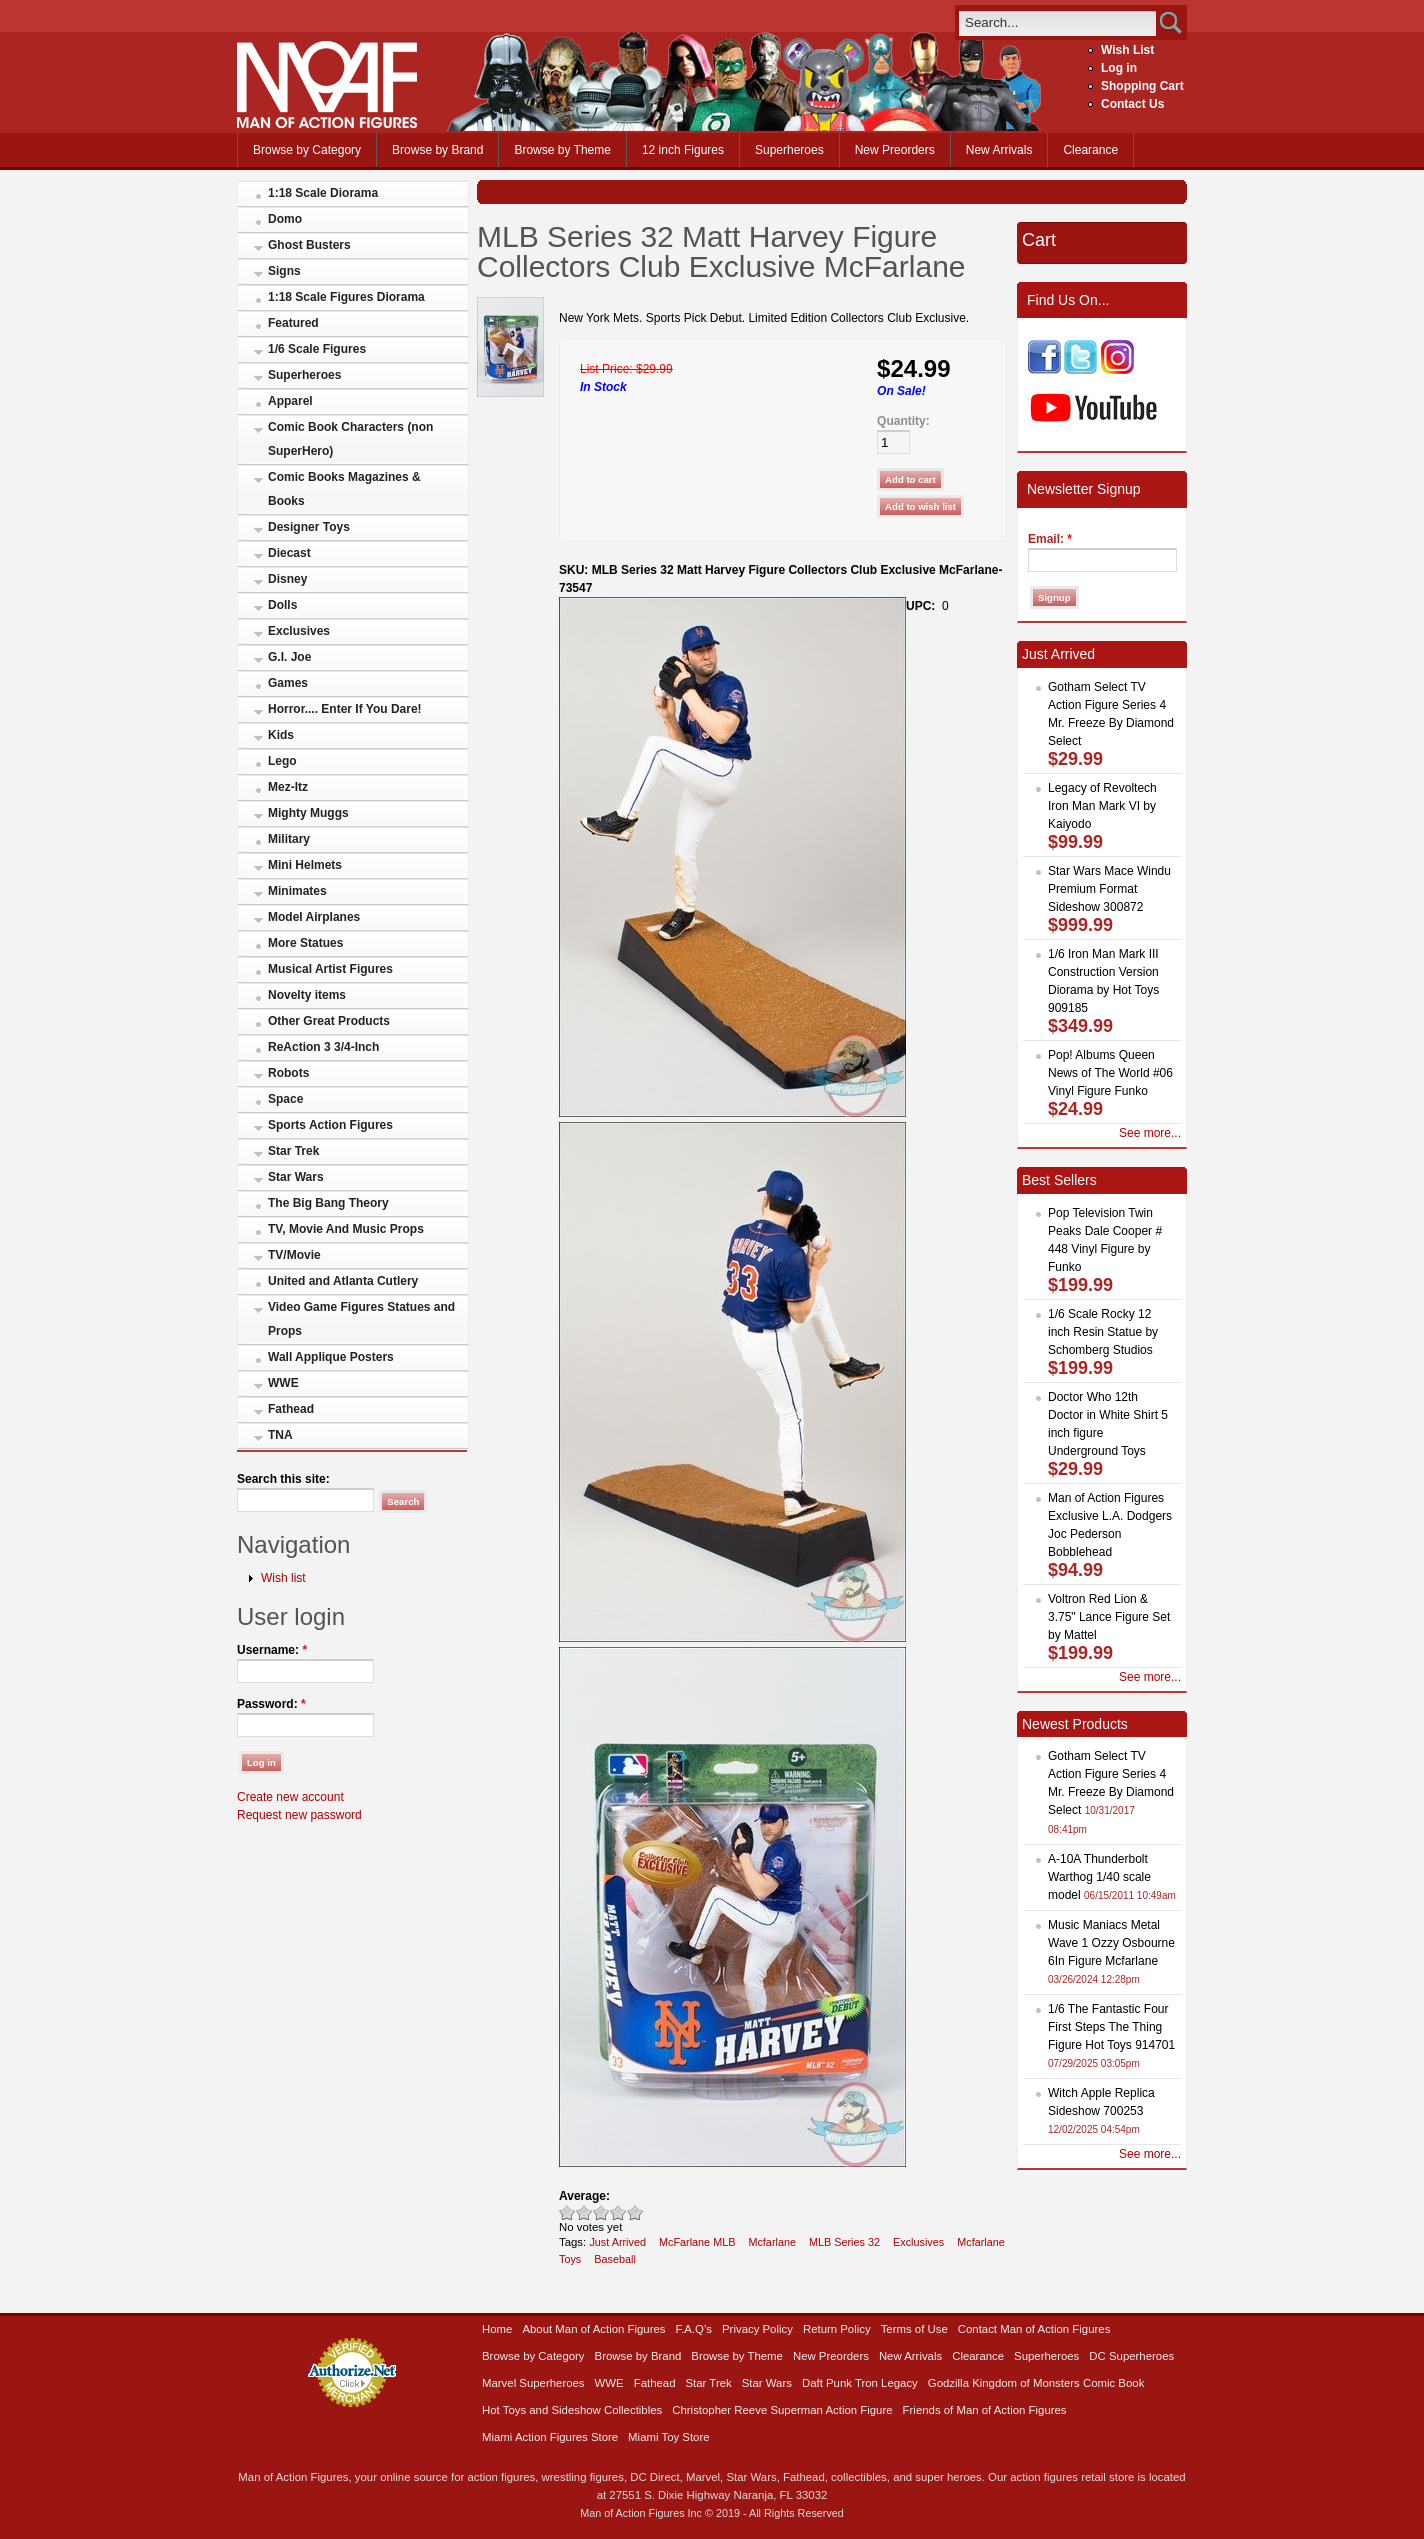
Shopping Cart (1142, 86)
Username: (272, 1650)
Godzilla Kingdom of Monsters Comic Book (1036, 2383)
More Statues (305, 943)
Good (601, 2212)
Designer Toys (309, 527)
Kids (281, 735)
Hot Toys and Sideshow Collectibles (572, 2410)
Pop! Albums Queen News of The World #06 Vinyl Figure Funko (1110, 1073)
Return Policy (837, 2329)
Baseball (615, 2259)
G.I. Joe (289, 657)
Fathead (291, 1409)
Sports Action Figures (330, 1125)
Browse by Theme (562, 150)
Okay (584, 2212)
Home (497, 2329)
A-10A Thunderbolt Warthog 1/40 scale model (1099, 1877)
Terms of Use (914, 2329)
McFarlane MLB (697, 2242)
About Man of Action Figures (593, 2329)
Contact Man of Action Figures (1034, 2329)
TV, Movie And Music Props (346, 1229)
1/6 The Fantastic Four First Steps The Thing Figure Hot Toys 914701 (1111, 2027)
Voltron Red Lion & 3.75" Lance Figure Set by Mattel (1109, 1617)
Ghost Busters (309, 245)
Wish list (283, 1578)
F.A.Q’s (694, 2329)
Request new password (299, 1815)
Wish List (1127, 50)
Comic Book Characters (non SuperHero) (350, 439)
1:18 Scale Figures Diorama (346, 297)
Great (618, 2212)
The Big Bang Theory (328, 1203)
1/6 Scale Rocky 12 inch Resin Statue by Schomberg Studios (1103, 1332)
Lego (282, 761)
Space (285, 1099)
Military (289, 839)
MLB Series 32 (844, 2242)
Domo (285, 219)
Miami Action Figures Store (550, 2437)
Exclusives (299, 631)
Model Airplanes (314, 917)
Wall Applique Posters (331, 1357)
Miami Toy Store (668, 2437)
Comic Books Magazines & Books (344, 489)
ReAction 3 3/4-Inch (323, 1047)
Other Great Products (329, 1021)
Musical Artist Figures (330, 969)
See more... (1150, 1133)
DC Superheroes (1131, 2356)
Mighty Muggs (308, 813)
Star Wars (296, 1177)
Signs (284, 271)
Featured (293, 323)
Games (288, 683)
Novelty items (307, 995)
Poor (567, 2212)
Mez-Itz (288, 787)
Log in (1119, 68)
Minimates (297, 891)
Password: (271, 1704)
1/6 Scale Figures (317, 349)
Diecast (289, 553)
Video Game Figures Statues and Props (361, 1319)
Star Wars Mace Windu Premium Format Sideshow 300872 (1109, 889)
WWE (283, 1383)
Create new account (290, 1797)
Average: (584, 2196)
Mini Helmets (305, 865)
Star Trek (293, 1151)
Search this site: (283, 1479)
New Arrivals (999, 150)
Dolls (282, 605)
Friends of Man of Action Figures (985, 2410)
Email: (1050, 539)
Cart (1039, 240)
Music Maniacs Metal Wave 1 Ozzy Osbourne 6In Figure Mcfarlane (1111, 1943)
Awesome (635, 2212)
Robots (288, 1073)
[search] (1057, 22)
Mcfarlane (772, 2242)
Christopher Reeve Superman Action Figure (782, 2410)
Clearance (1090, 150)
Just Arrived (617, 2242)
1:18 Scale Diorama (323, 193)
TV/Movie (294, 1255)
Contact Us (1132, 104)
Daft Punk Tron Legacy (860, 2383)
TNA (280, 1435)
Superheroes (789, 150)
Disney (287, 579)
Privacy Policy (757, 2329)
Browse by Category (307, 150)
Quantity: (903, 421)
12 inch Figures (683, 150)
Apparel (290, 401)
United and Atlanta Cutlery (343, 1281)
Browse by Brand (437, 150)
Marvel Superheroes (533, 2383)
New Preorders (895, 150)
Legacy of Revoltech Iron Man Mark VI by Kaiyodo (1102, 806)
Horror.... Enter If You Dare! (345, 709)
